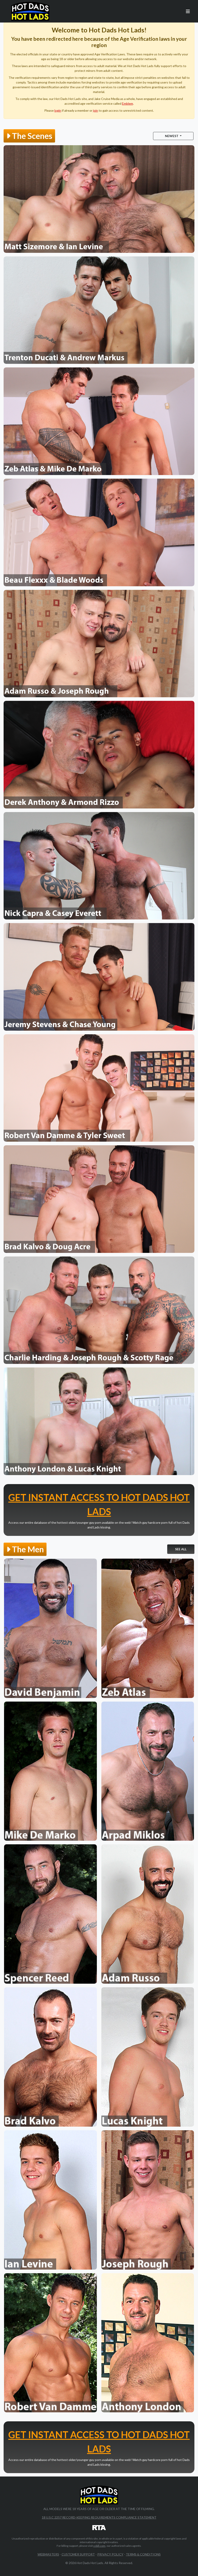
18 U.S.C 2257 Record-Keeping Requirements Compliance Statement (99, 2517)
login (57, 110)
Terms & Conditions (143, 2554)
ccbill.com (99, 2545)
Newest (172, 136)
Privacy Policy (110, 2554)
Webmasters (48, 2554)
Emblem (127, 103)
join (95, 110)
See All (181, 1549)
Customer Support (78, 2554)
